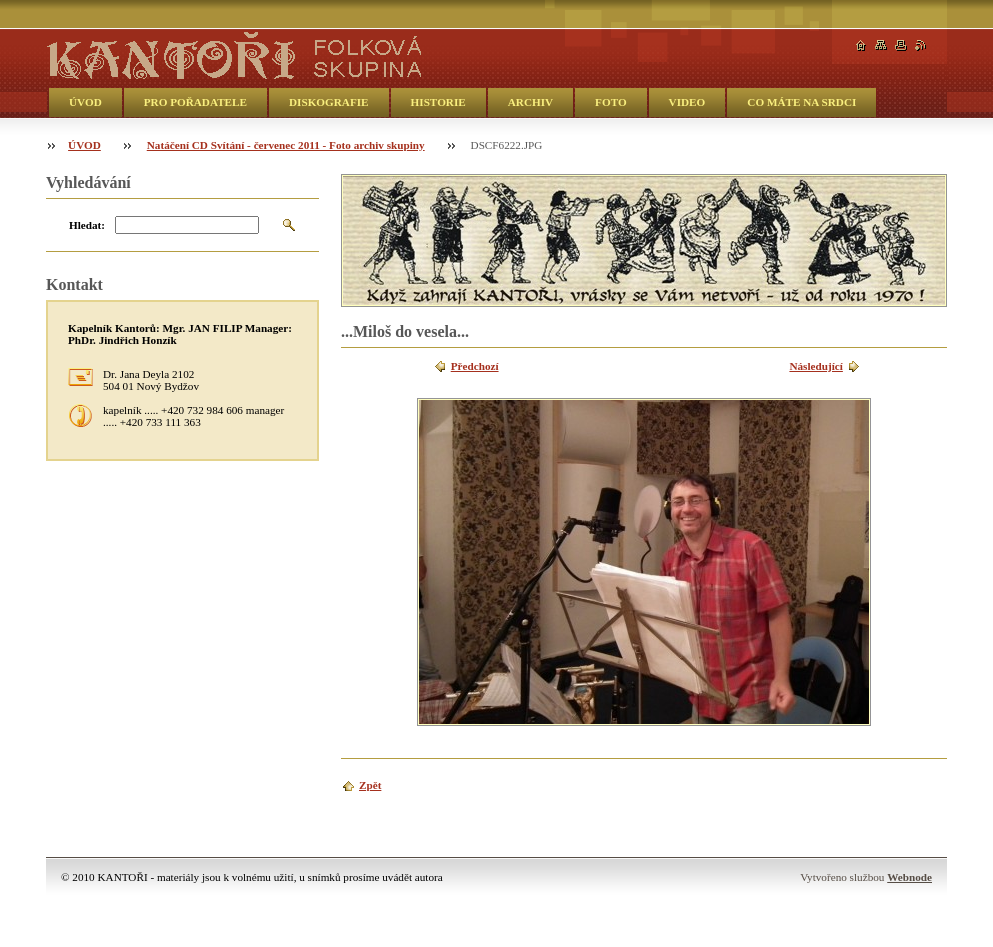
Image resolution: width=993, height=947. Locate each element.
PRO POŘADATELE (195, 102)
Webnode (909, 877)
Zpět (370, 785)
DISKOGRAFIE (329, 102)
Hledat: (87, 225)
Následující (815, 366)
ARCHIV (530, 102)
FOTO (611, 102)
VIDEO (687, 102)
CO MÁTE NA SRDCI (801, 102)
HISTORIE (438, 102)
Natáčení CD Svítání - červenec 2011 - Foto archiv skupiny (286, 145)
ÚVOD (85, 102)
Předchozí (475, 366)
